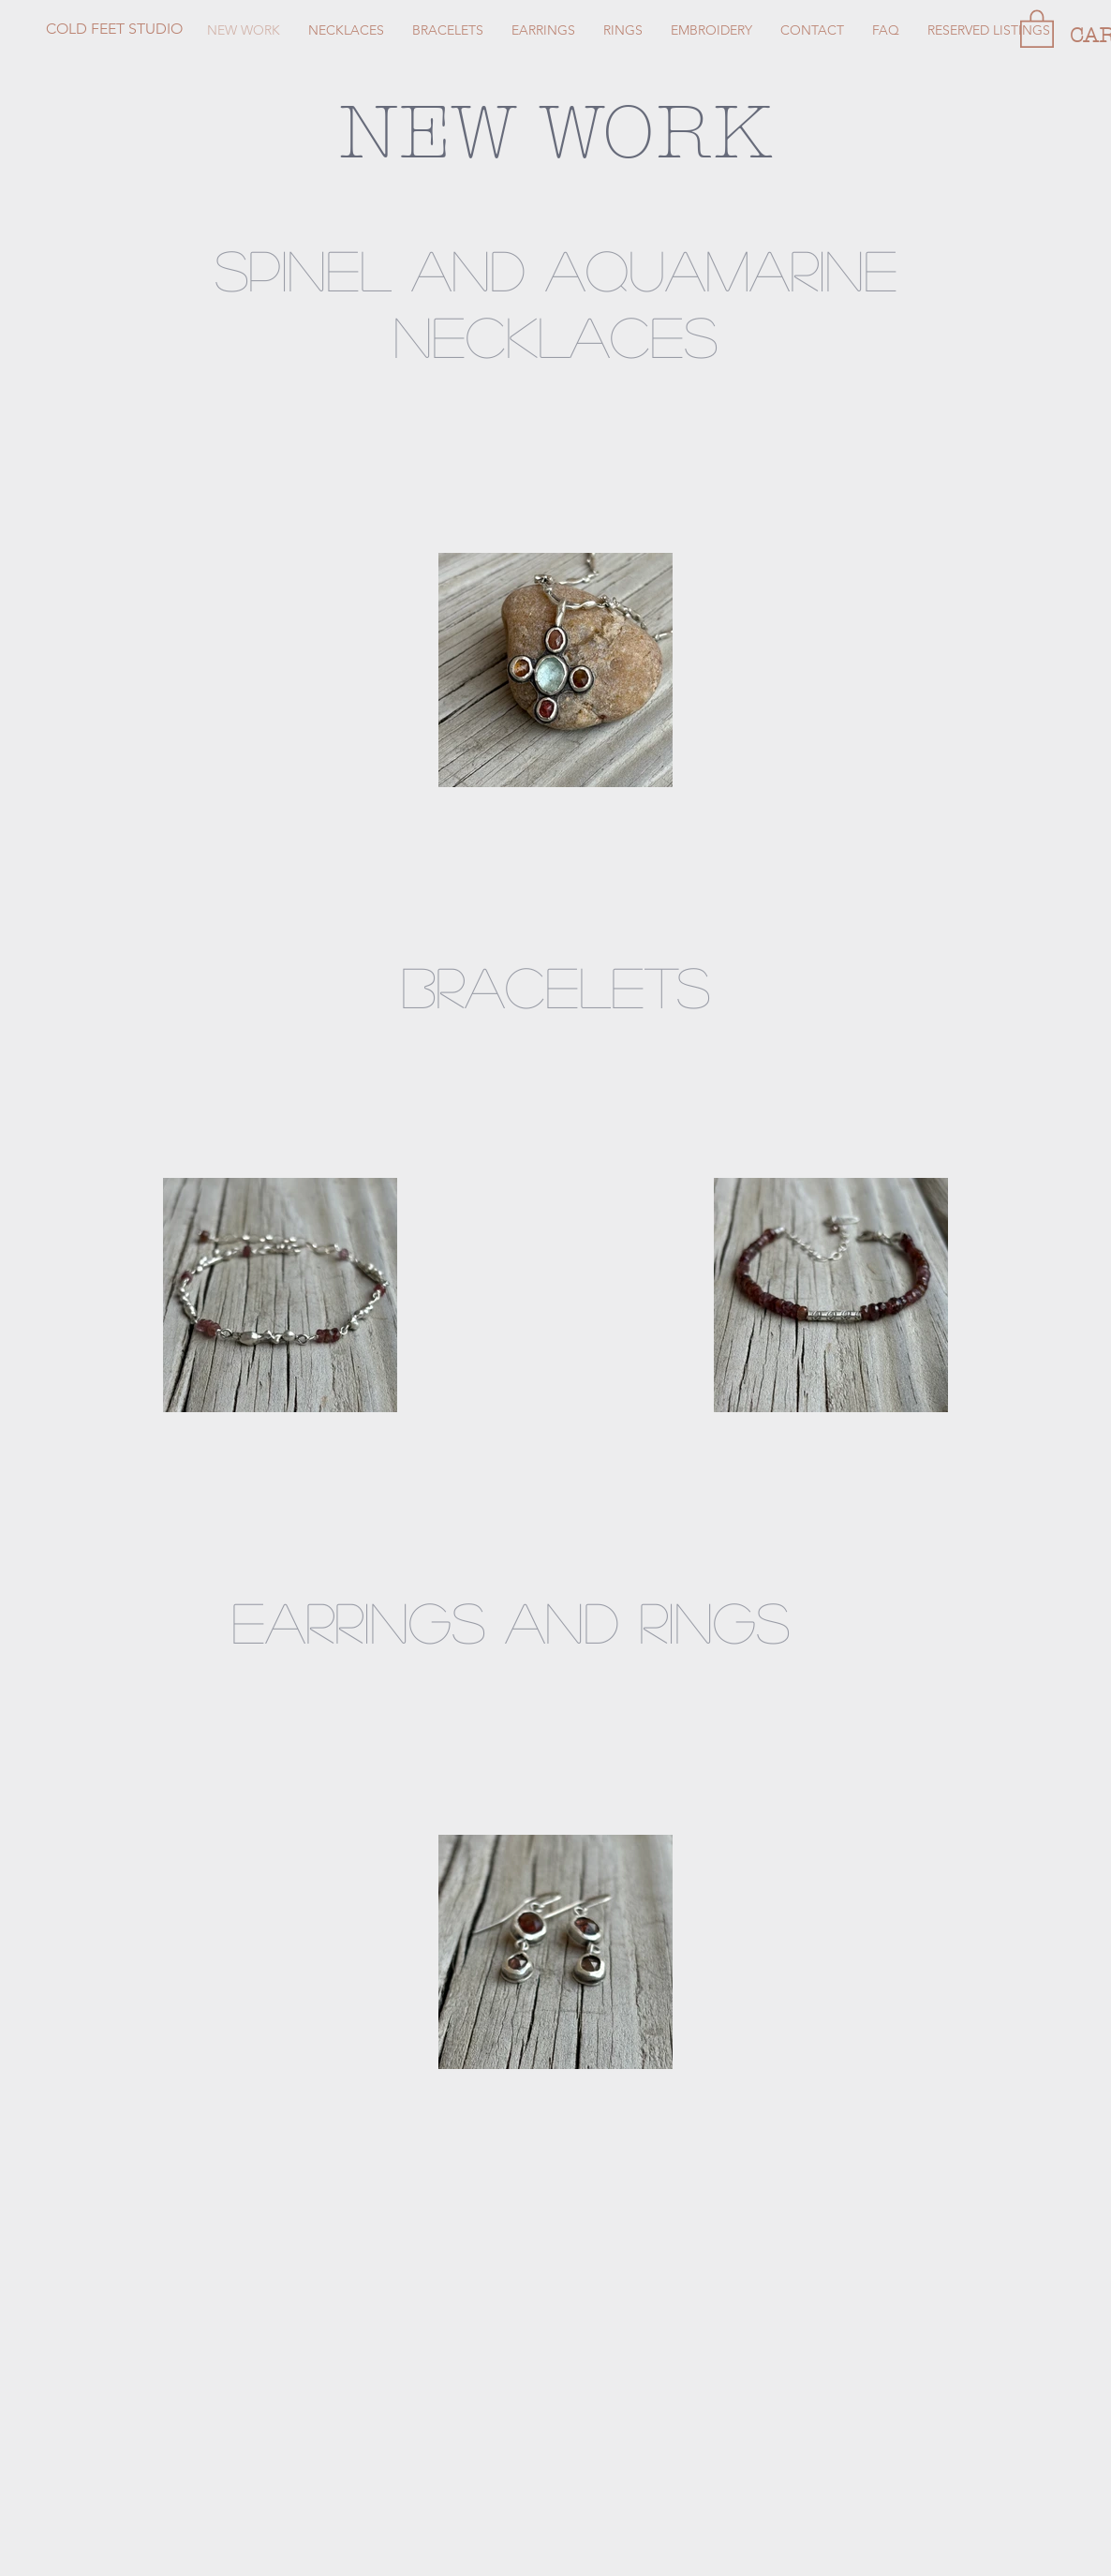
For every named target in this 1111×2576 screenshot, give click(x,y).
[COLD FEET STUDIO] (183, 29)
